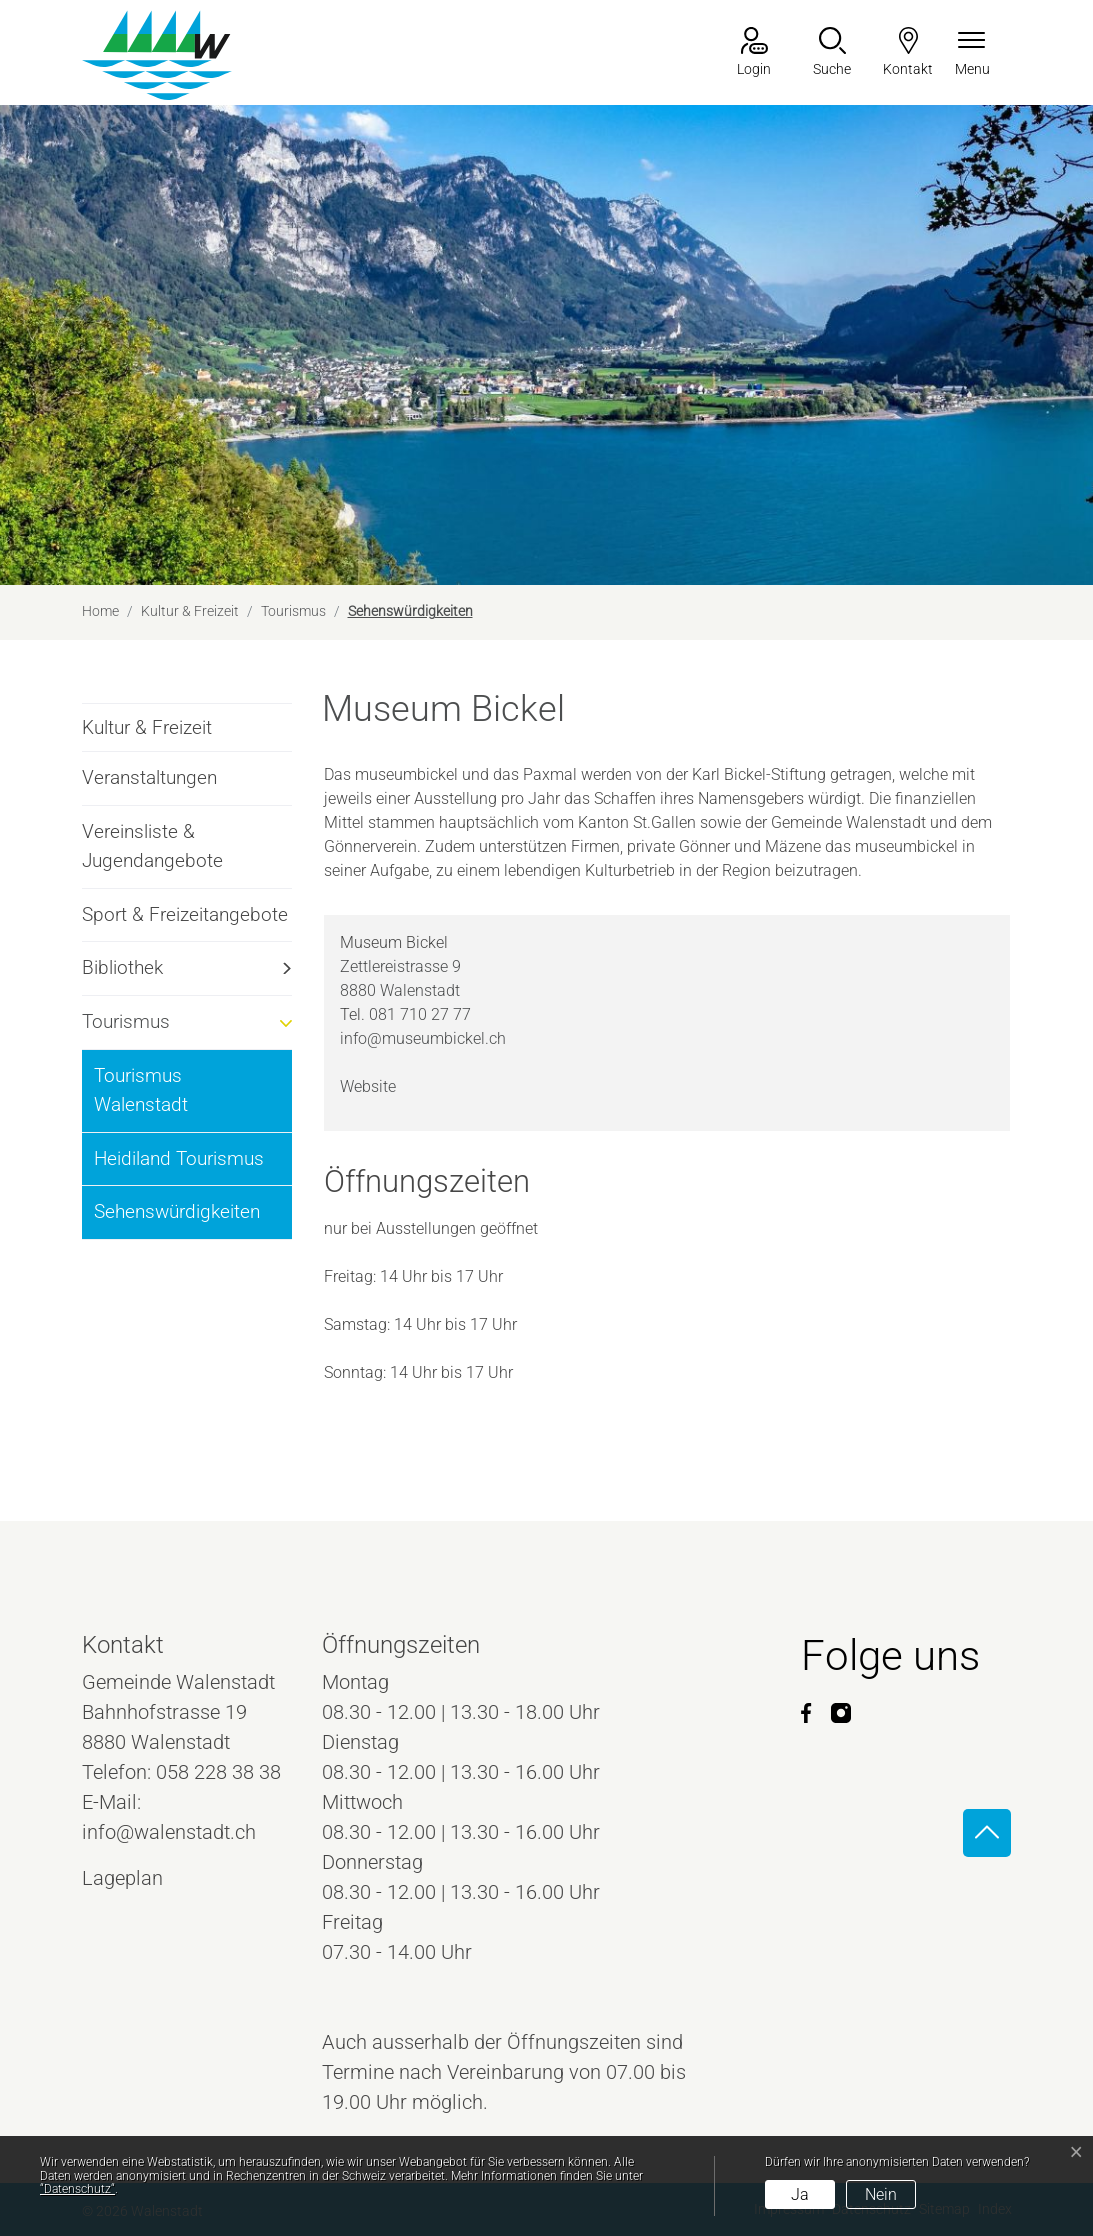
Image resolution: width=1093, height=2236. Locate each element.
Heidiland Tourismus (179, 1158)
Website (382, 1086)
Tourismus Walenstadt (141, 1090)
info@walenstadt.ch (169, 1832)
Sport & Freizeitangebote (185, 914)
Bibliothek (122, 967)
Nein (881, 2194)
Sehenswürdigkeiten (176, 1219)
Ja (800, 2194)
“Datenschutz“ (77, 2189)
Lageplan (141, 1878)
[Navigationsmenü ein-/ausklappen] (972, 53)
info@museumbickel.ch (423, 1038)
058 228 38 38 (218, 1772)
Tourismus (126, 1021)
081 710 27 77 (420, 1014)
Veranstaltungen (149, 777)
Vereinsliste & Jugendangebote (152, 846)
